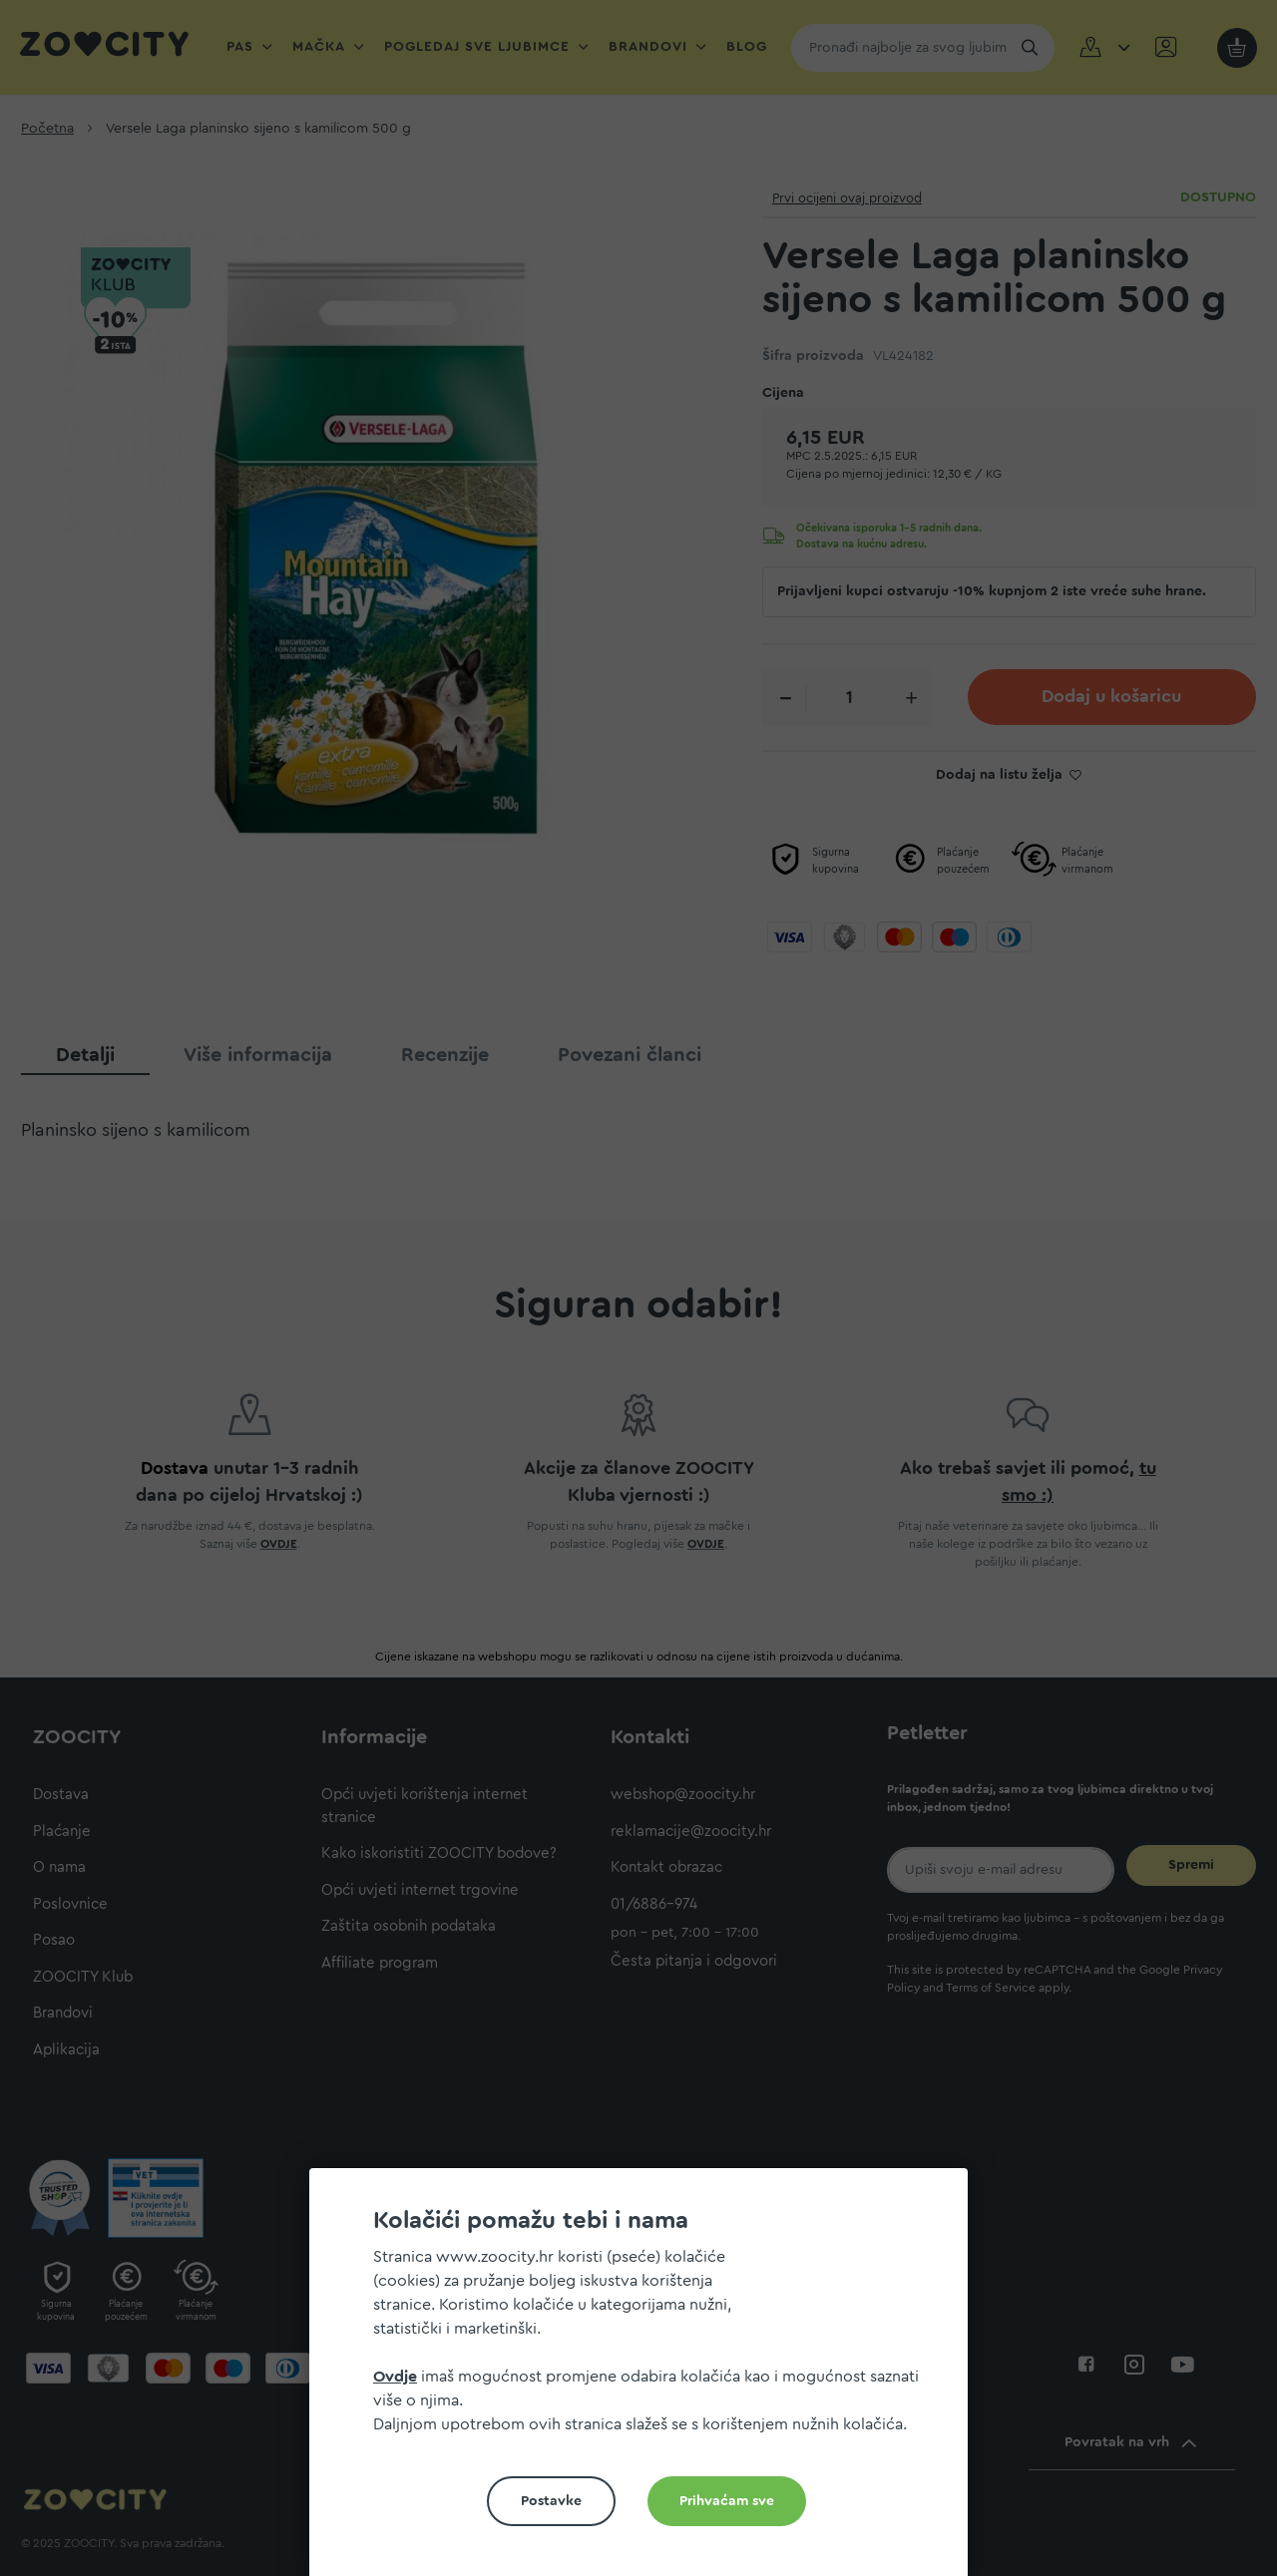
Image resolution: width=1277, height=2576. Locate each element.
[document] (646, 2380)
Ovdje (395, 2377)
